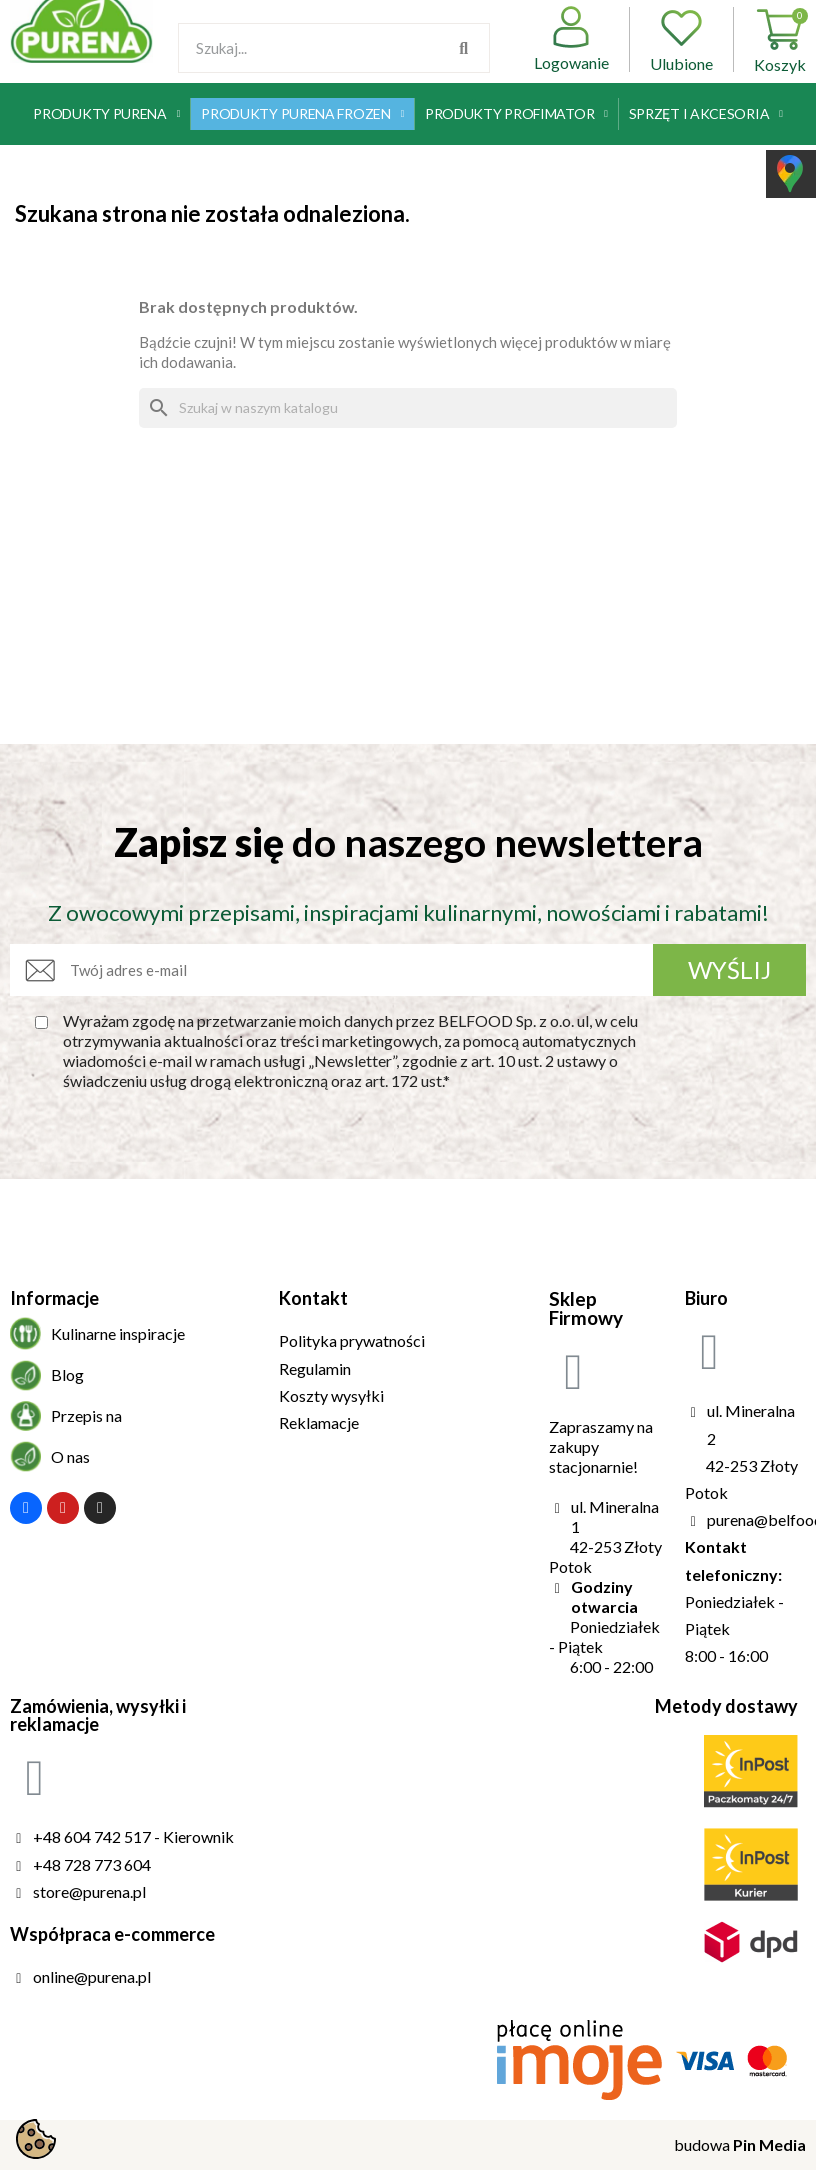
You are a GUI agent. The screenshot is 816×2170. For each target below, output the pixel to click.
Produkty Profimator (516, 114)
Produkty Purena (106, 114)
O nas (70, 1456)
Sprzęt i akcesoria (706, 114)
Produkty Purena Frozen (302, 114)
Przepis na (86, 1415)
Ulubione (681, 39)
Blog (67, 1374)
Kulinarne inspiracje (118, 1333)
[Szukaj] (408, 408)
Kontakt (313, 1298)
